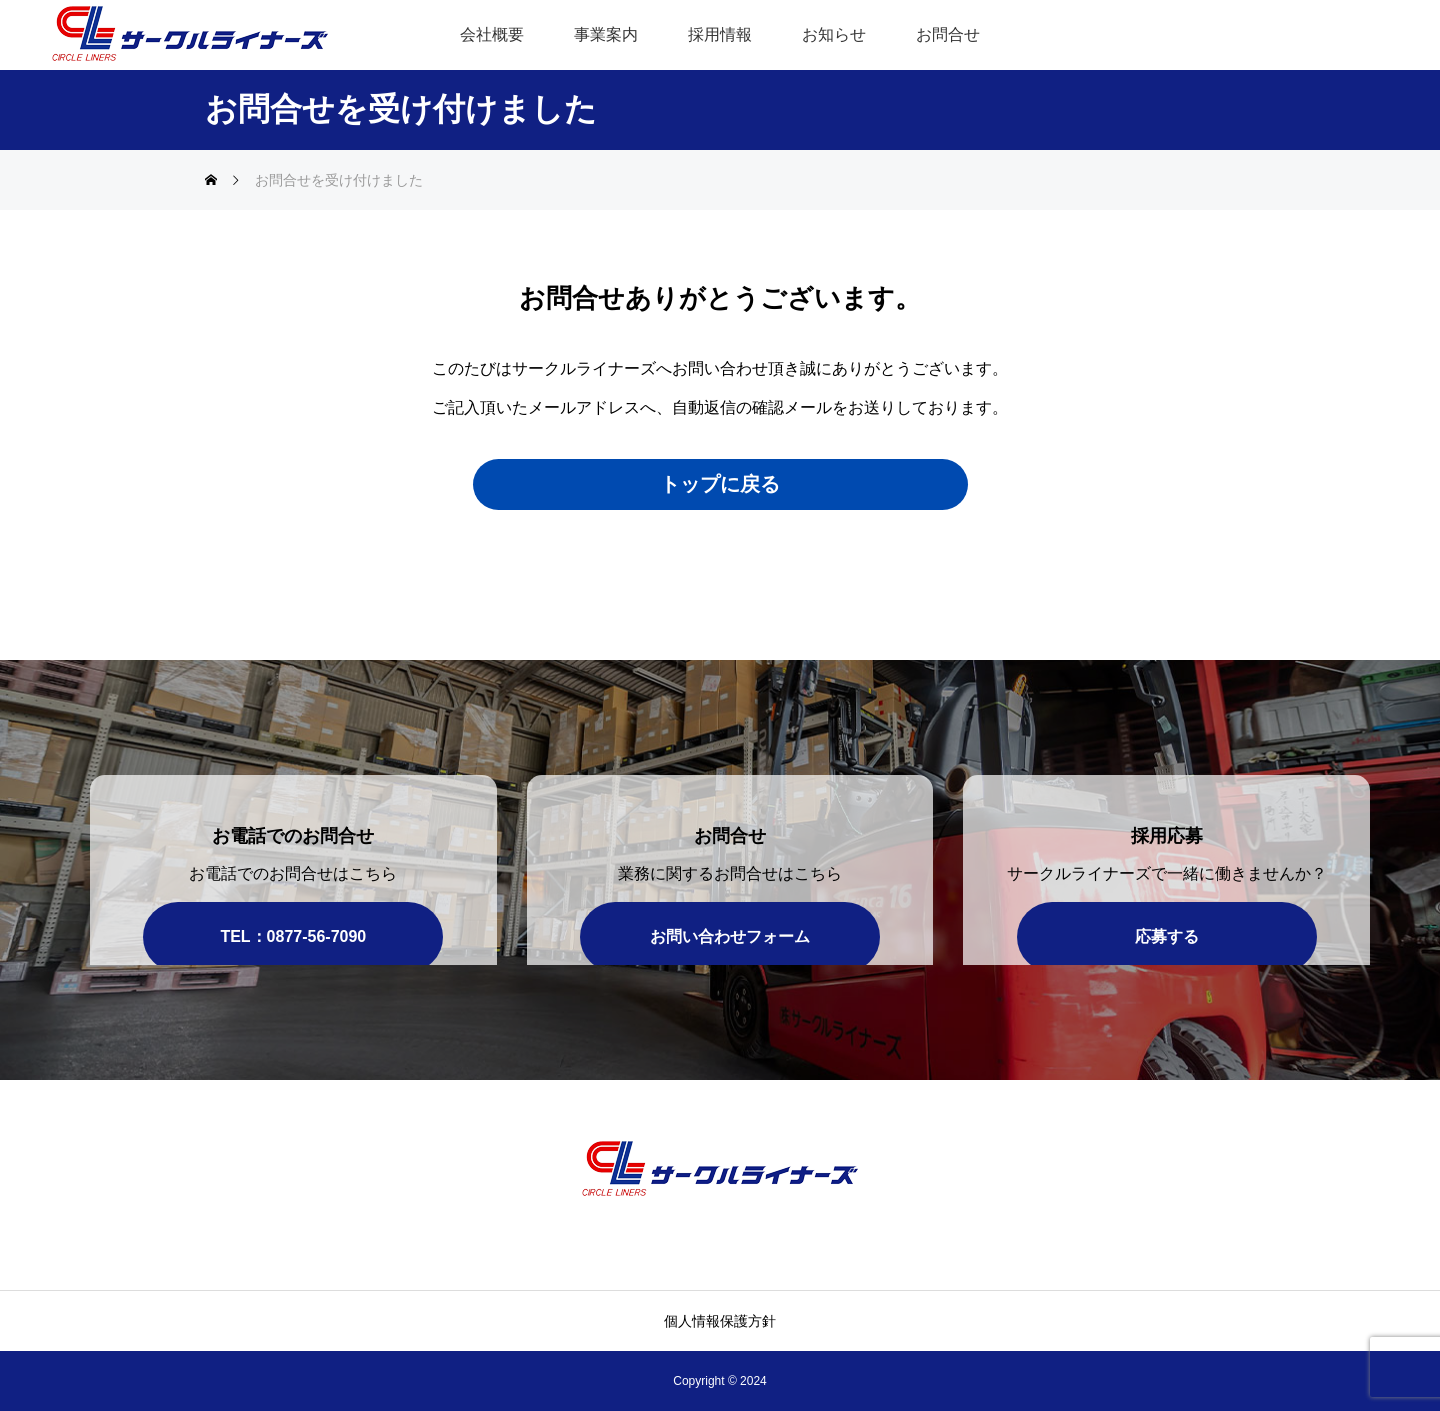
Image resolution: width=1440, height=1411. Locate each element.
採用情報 (720, 34)
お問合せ (948, 34)
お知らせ (834, 34)
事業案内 (606, 34)
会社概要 (492, 34)
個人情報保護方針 (720, 1321)
